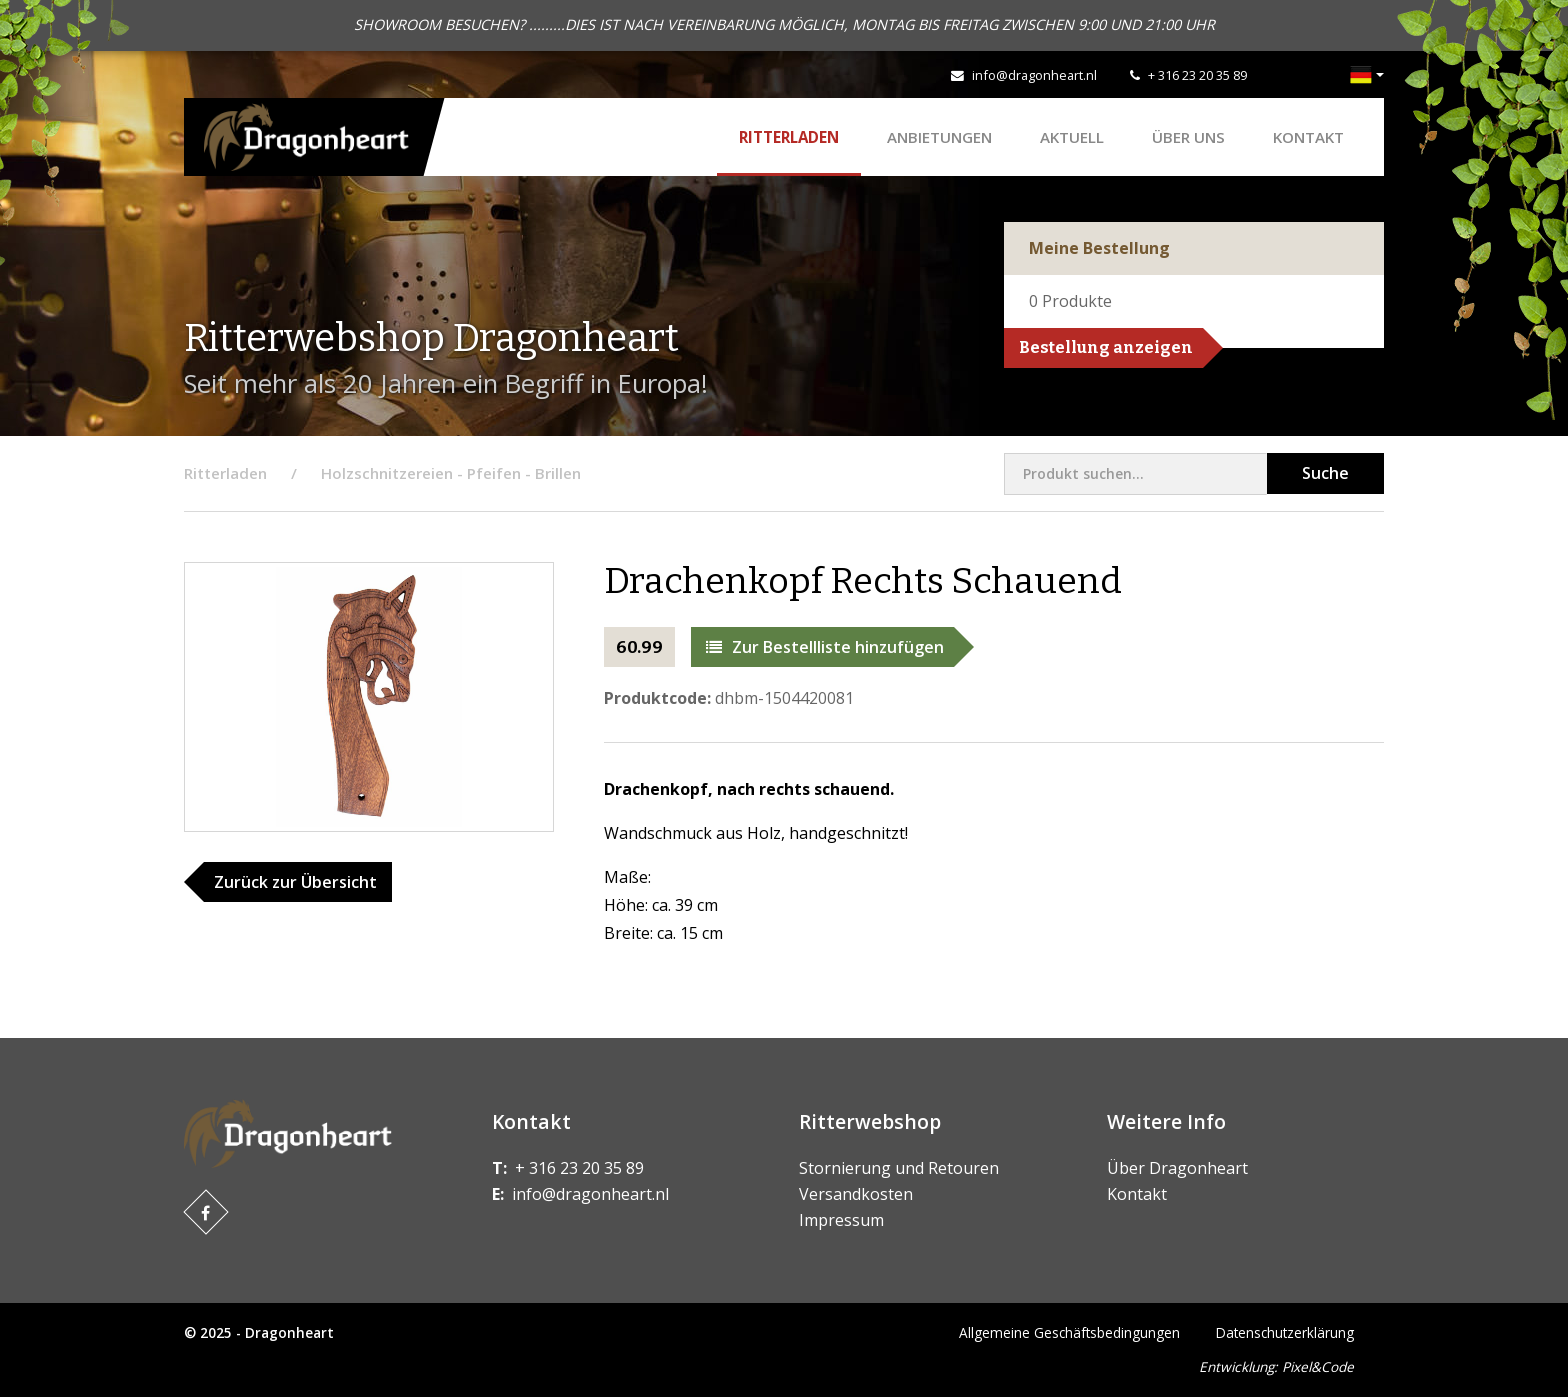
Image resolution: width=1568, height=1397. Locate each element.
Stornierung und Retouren (899, 1168)
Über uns (1188, 137)
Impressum (841, 1220)
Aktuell (1072, 137)
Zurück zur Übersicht (295, 882)
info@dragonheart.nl (1034, 75)
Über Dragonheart (1177, 1168)
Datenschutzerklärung (1285, 1332)
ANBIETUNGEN (939, 137)
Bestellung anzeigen (1106, 347)
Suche (1325, 473)
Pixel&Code (1318, 1366)
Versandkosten (856, 1194)
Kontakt (1308, 137)
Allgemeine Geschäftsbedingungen (1069, 1332)
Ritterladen (789, 137)
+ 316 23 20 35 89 (1197, 75)
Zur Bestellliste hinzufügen (825, 647)
